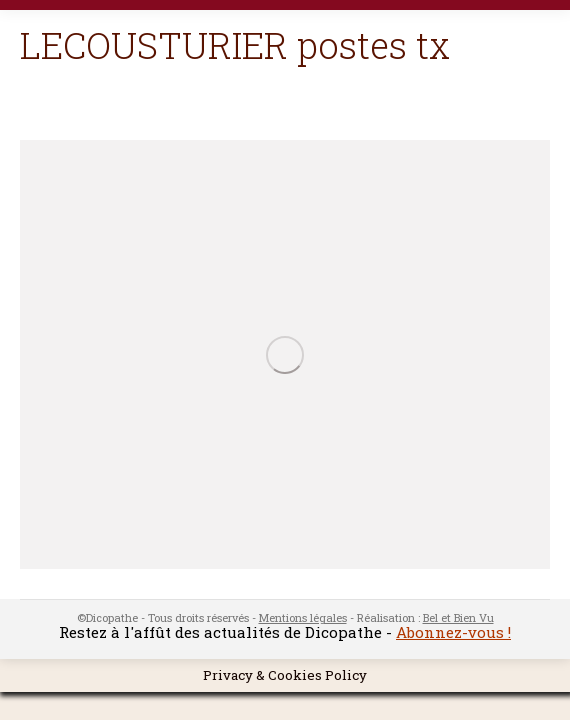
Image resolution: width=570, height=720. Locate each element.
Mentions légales (303, 617)
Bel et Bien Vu (458, 617)
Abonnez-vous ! (453, 632)
